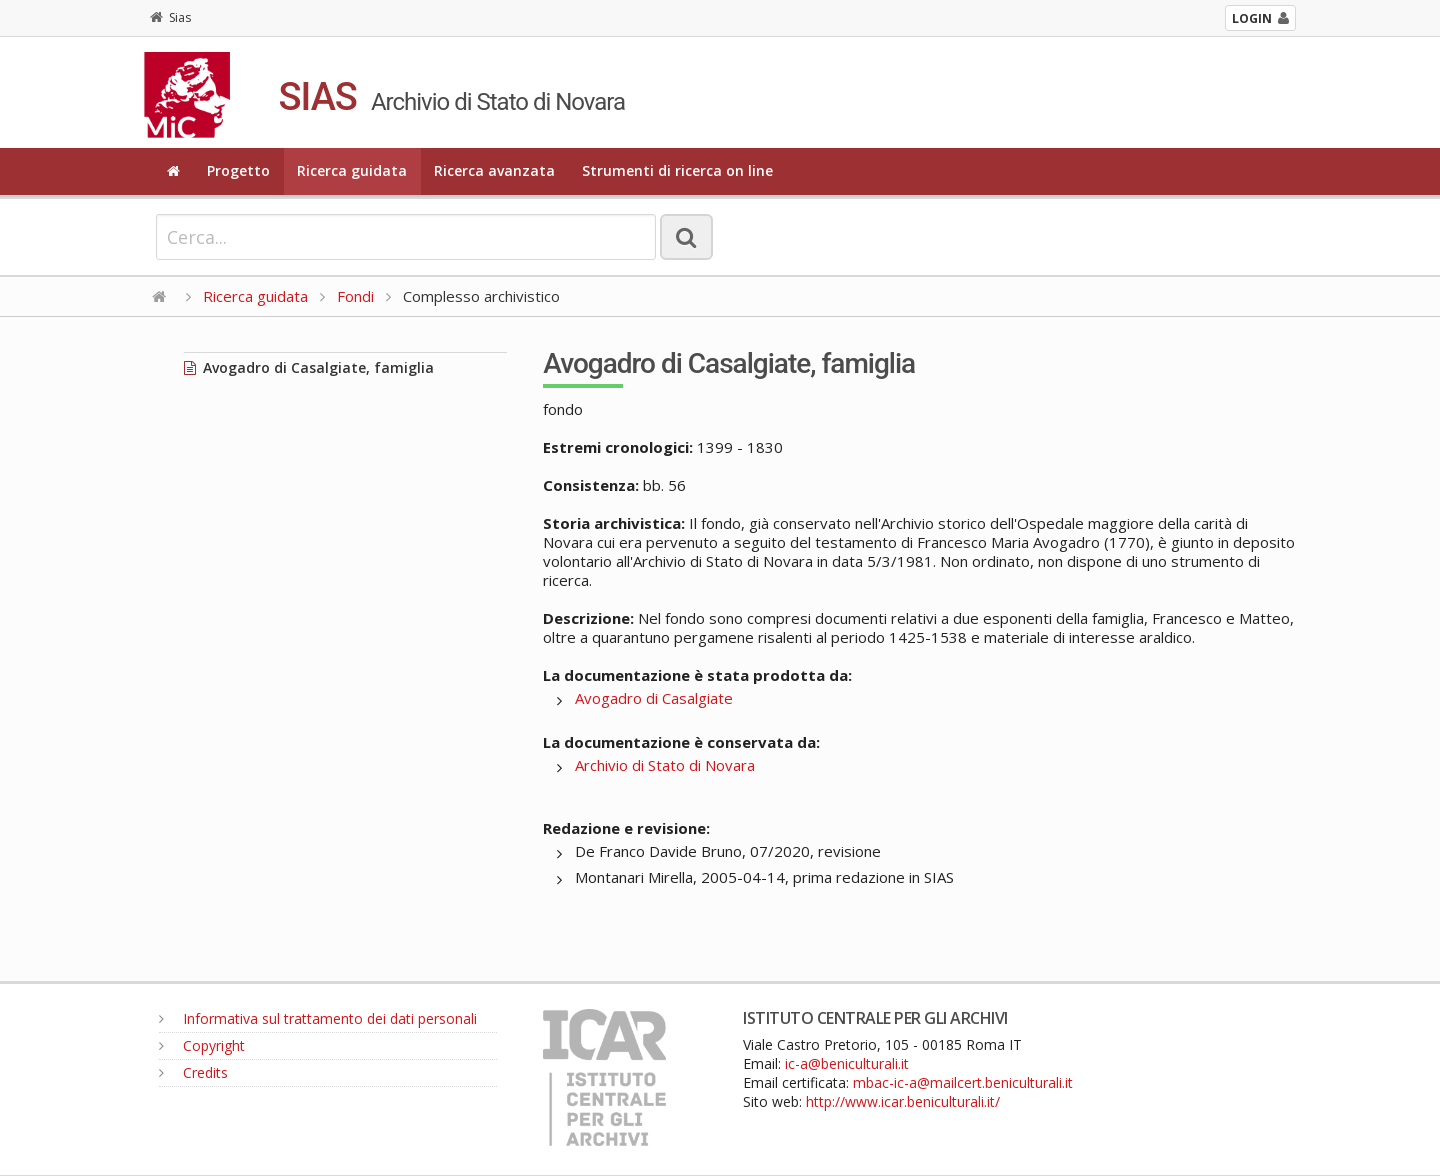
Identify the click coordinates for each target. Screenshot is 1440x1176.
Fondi (355, 296)
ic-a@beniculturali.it (847, 1063)
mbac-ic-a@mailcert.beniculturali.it (963, 1082)
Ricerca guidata (352, 170)
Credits (193, 1072)
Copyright (202, 1045)
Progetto (238, 170)
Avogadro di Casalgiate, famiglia (309, 367)
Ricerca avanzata (494, 170)
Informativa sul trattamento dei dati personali (318, 1018)
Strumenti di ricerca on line (677, 170)
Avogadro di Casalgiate (654, 698)
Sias (170, 17)
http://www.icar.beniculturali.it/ (903, 1101)
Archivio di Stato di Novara (665, 765)
